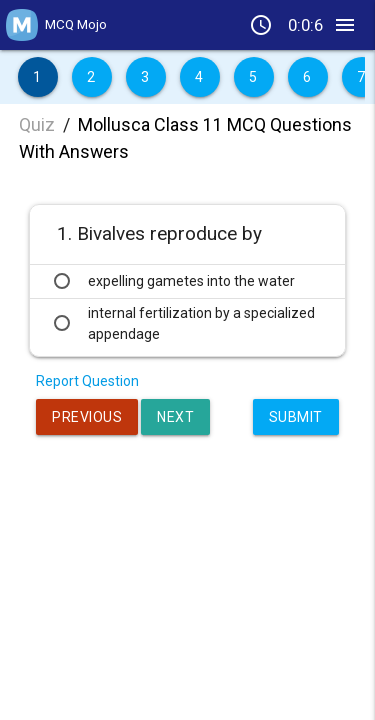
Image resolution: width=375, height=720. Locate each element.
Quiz (37, 124)
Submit (296, 417)
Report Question (87, 381)
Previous (87, 417)
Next (175, 417)
